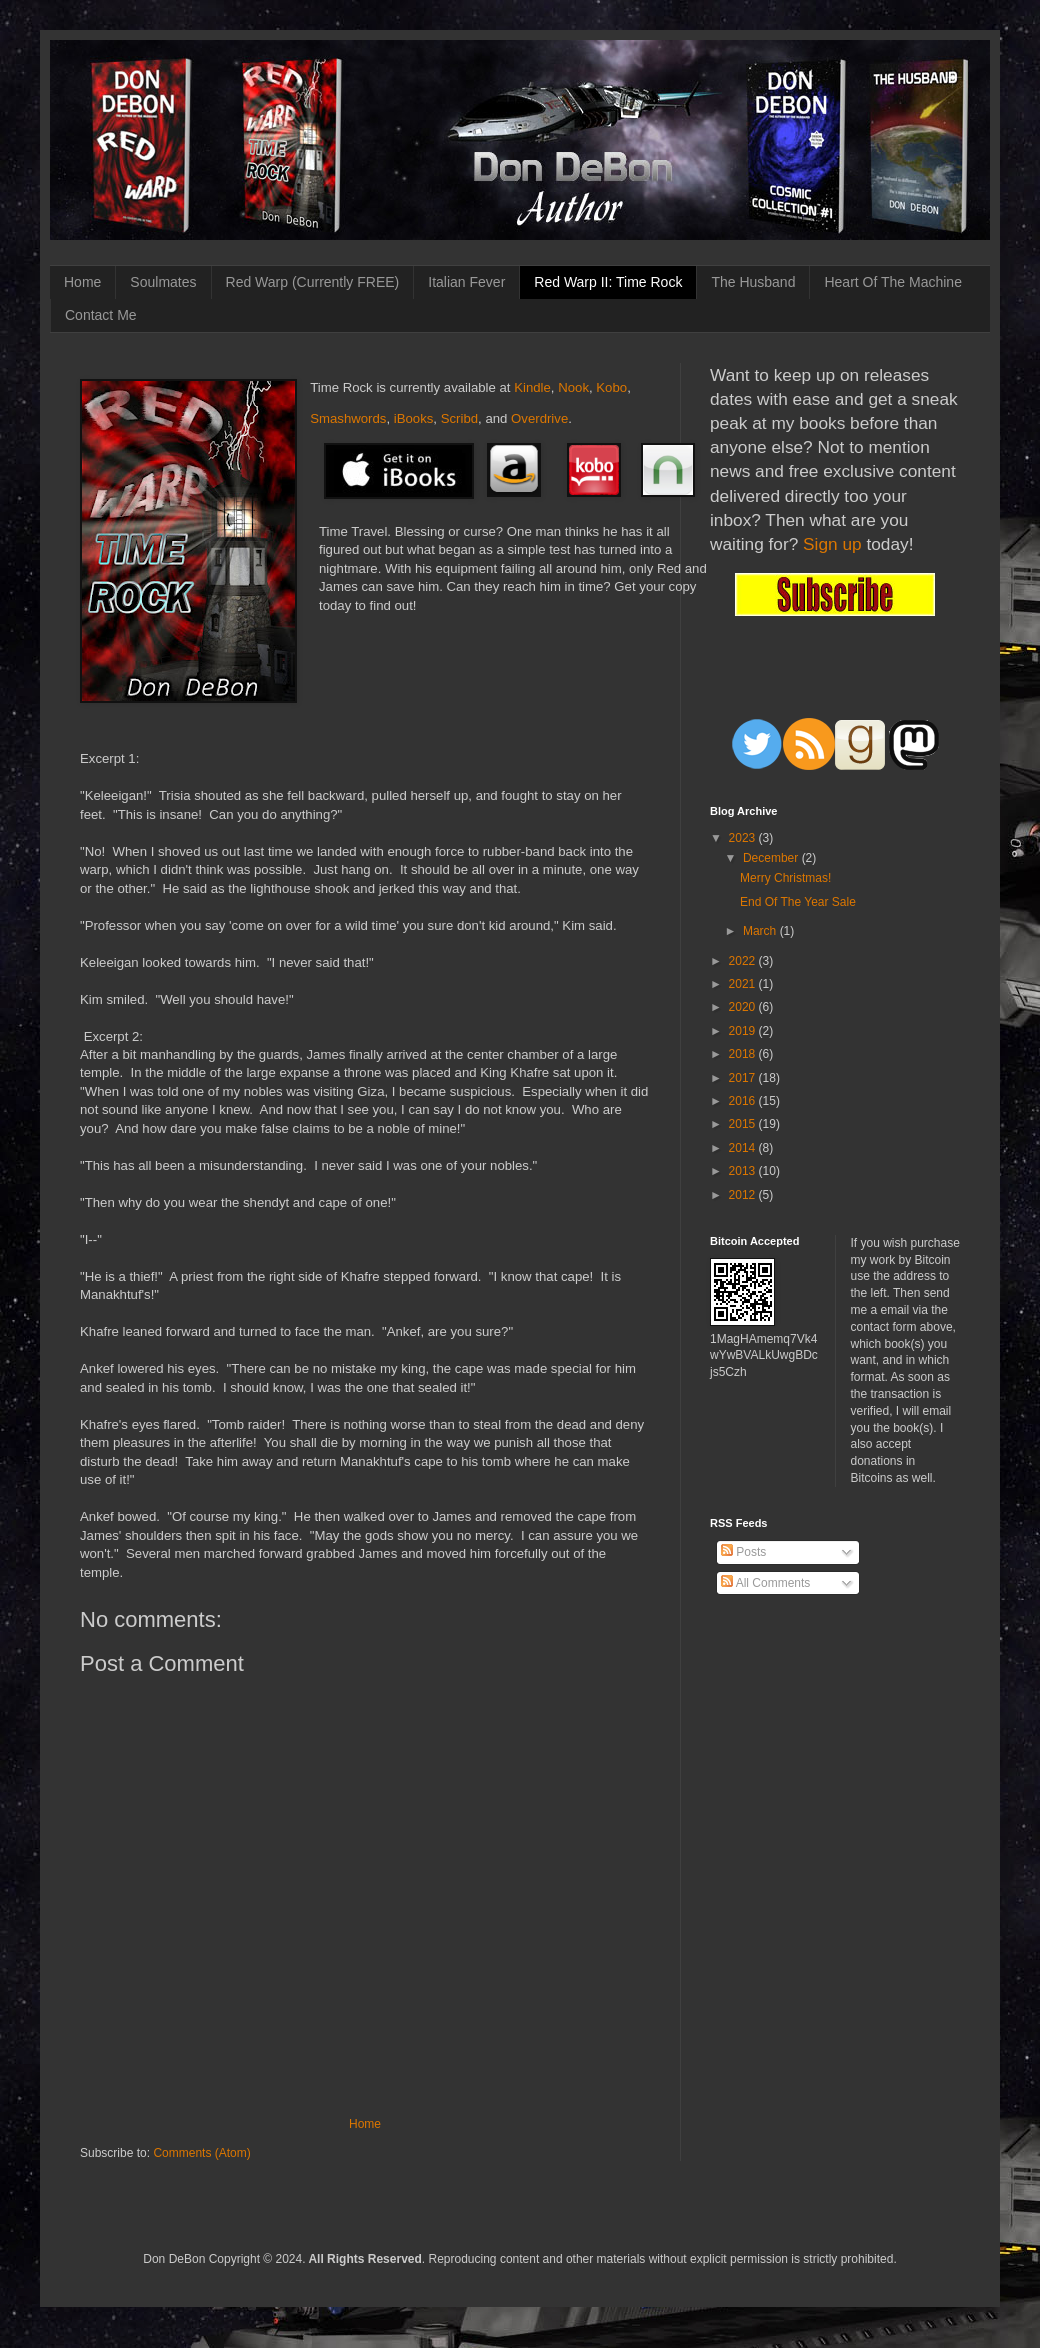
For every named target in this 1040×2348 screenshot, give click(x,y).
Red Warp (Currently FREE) (313, 282)
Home (82, 282)
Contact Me (101, 315)
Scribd (459, 418)
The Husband (753, 282)
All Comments (765, 1583)
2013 (744, 1171)
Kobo (611, 387)
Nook (573, 387)
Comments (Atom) (201, 2153)
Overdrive (539, 418)
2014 (744, 1148)
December (772, 858)
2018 (744, 1054)
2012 (744, 1195)
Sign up (832, 544)
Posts (743, 1552)
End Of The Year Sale (798, 902)
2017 (744, 1078)
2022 (744, 961)
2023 (744, 838)
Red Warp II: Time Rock (608, 282)
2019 (744, 1031)
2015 (744, 1124)
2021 (744, 984)
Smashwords (348, 418)
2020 (744, 1007)
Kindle (532, 387)
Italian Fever (466, 282)
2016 (744, 1101)
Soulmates (163, 282)
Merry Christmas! (785, 878)
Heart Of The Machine (892, 282)
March (761, 931)
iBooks (414, 418)
